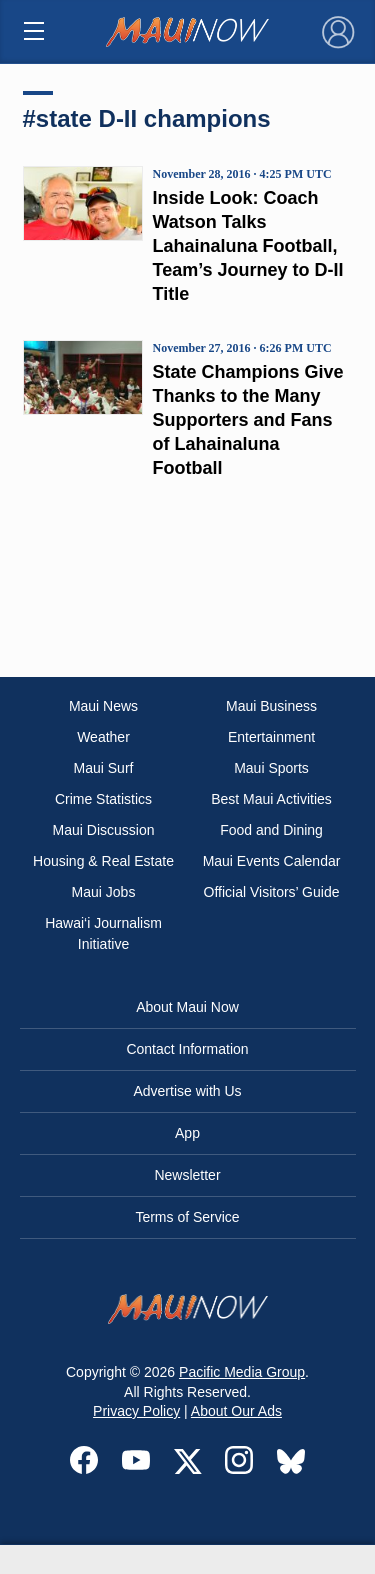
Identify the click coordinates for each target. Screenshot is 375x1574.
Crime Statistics (103, 799)
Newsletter (187, 1175)
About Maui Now (187, 1007)
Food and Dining (271, 830)
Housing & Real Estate (103, 861)
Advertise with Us (187, 1091)
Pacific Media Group (242, 1372)
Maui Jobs (104, 892)
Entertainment (271, 737)
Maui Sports (271, 768)
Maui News (103, 706)
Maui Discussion (104, 830)
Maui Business (271, 706)
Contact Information (187, 1049)
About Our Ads (236, 1411)
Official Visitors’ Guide (272, 892)
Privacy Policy (136, 1411)
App (187, 1133)
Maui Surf (104, 768)
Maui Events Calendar (272, 861)
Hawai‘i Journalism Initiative (103, 933)
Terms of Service (187, 1217)
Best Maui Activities (271, 799)
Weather (103, 737)
